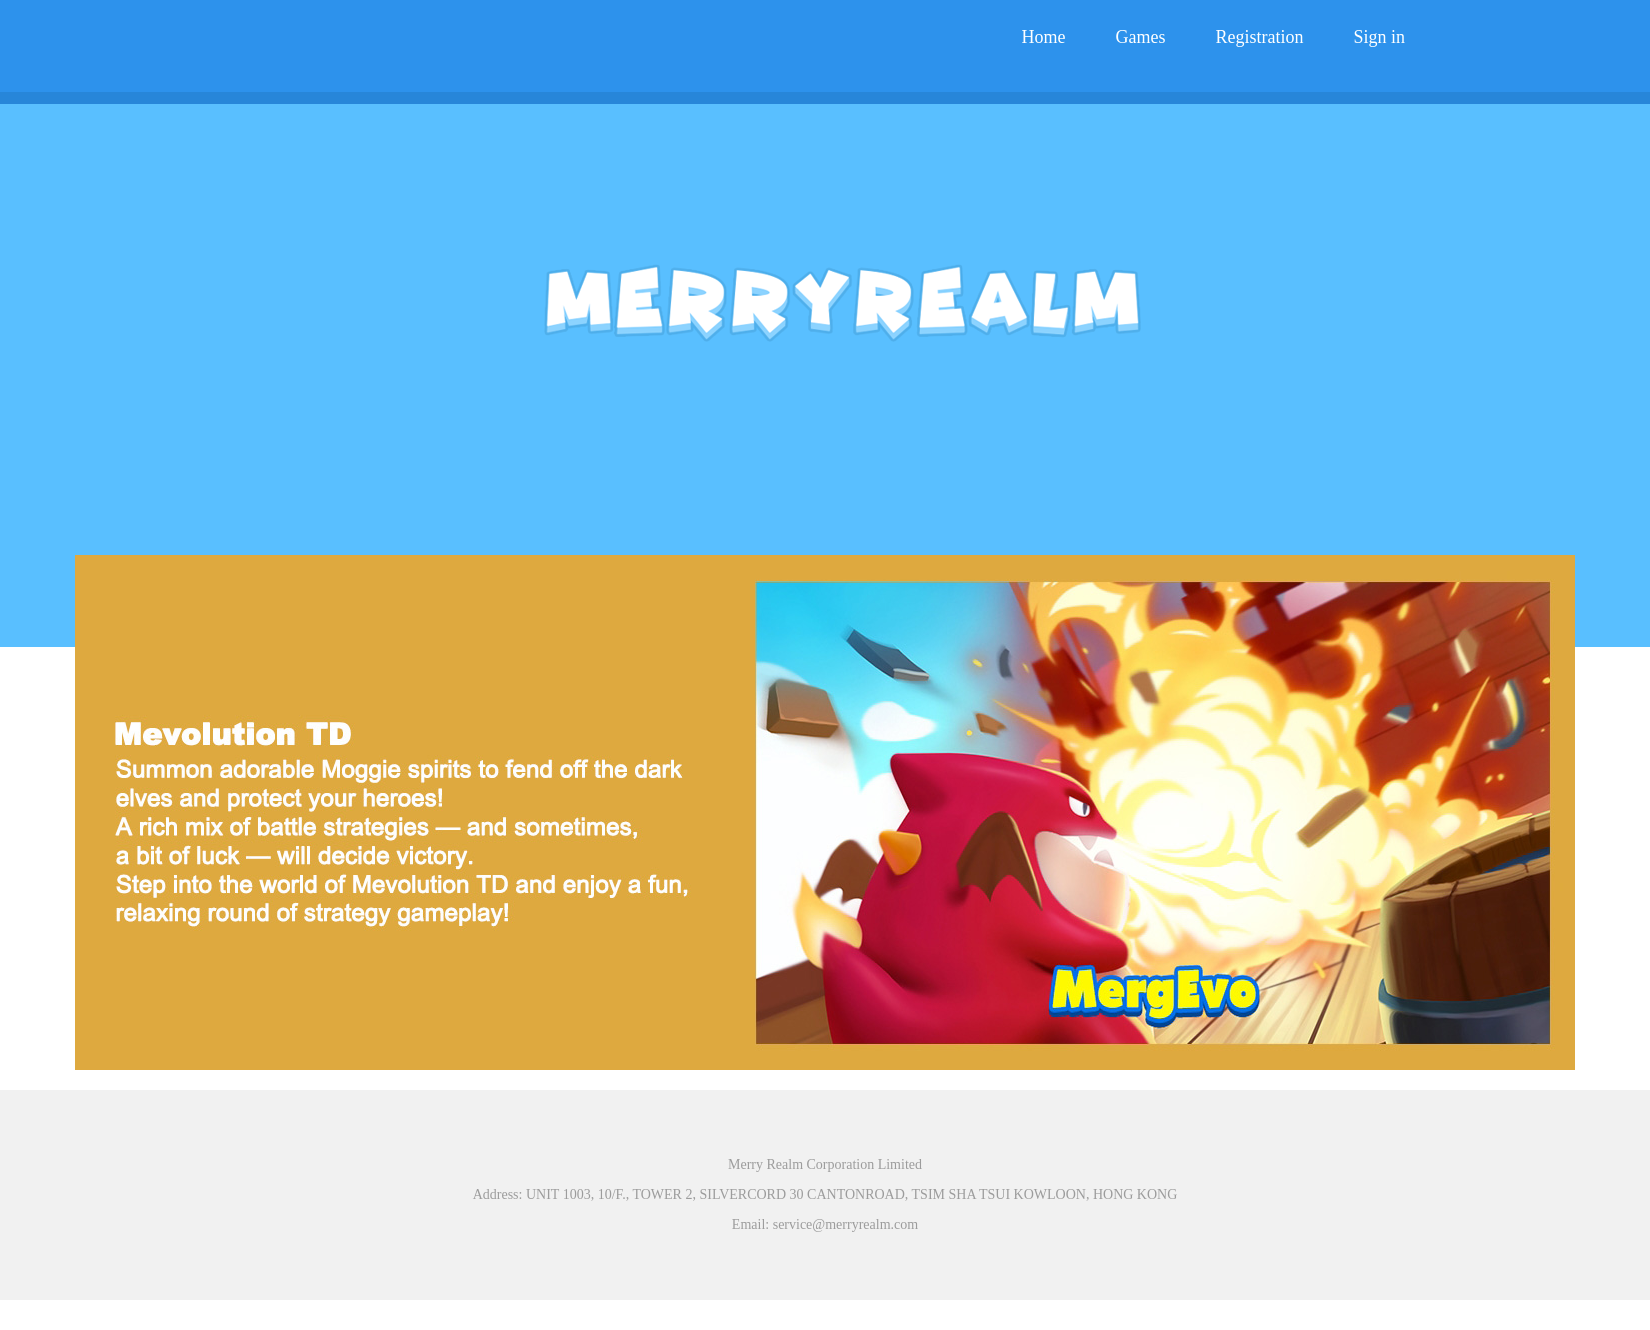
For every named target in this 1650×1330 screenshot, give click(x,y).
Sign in (1379, 37)
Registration (1259, 37)
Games (1141, 37)
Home (1044, 37)
